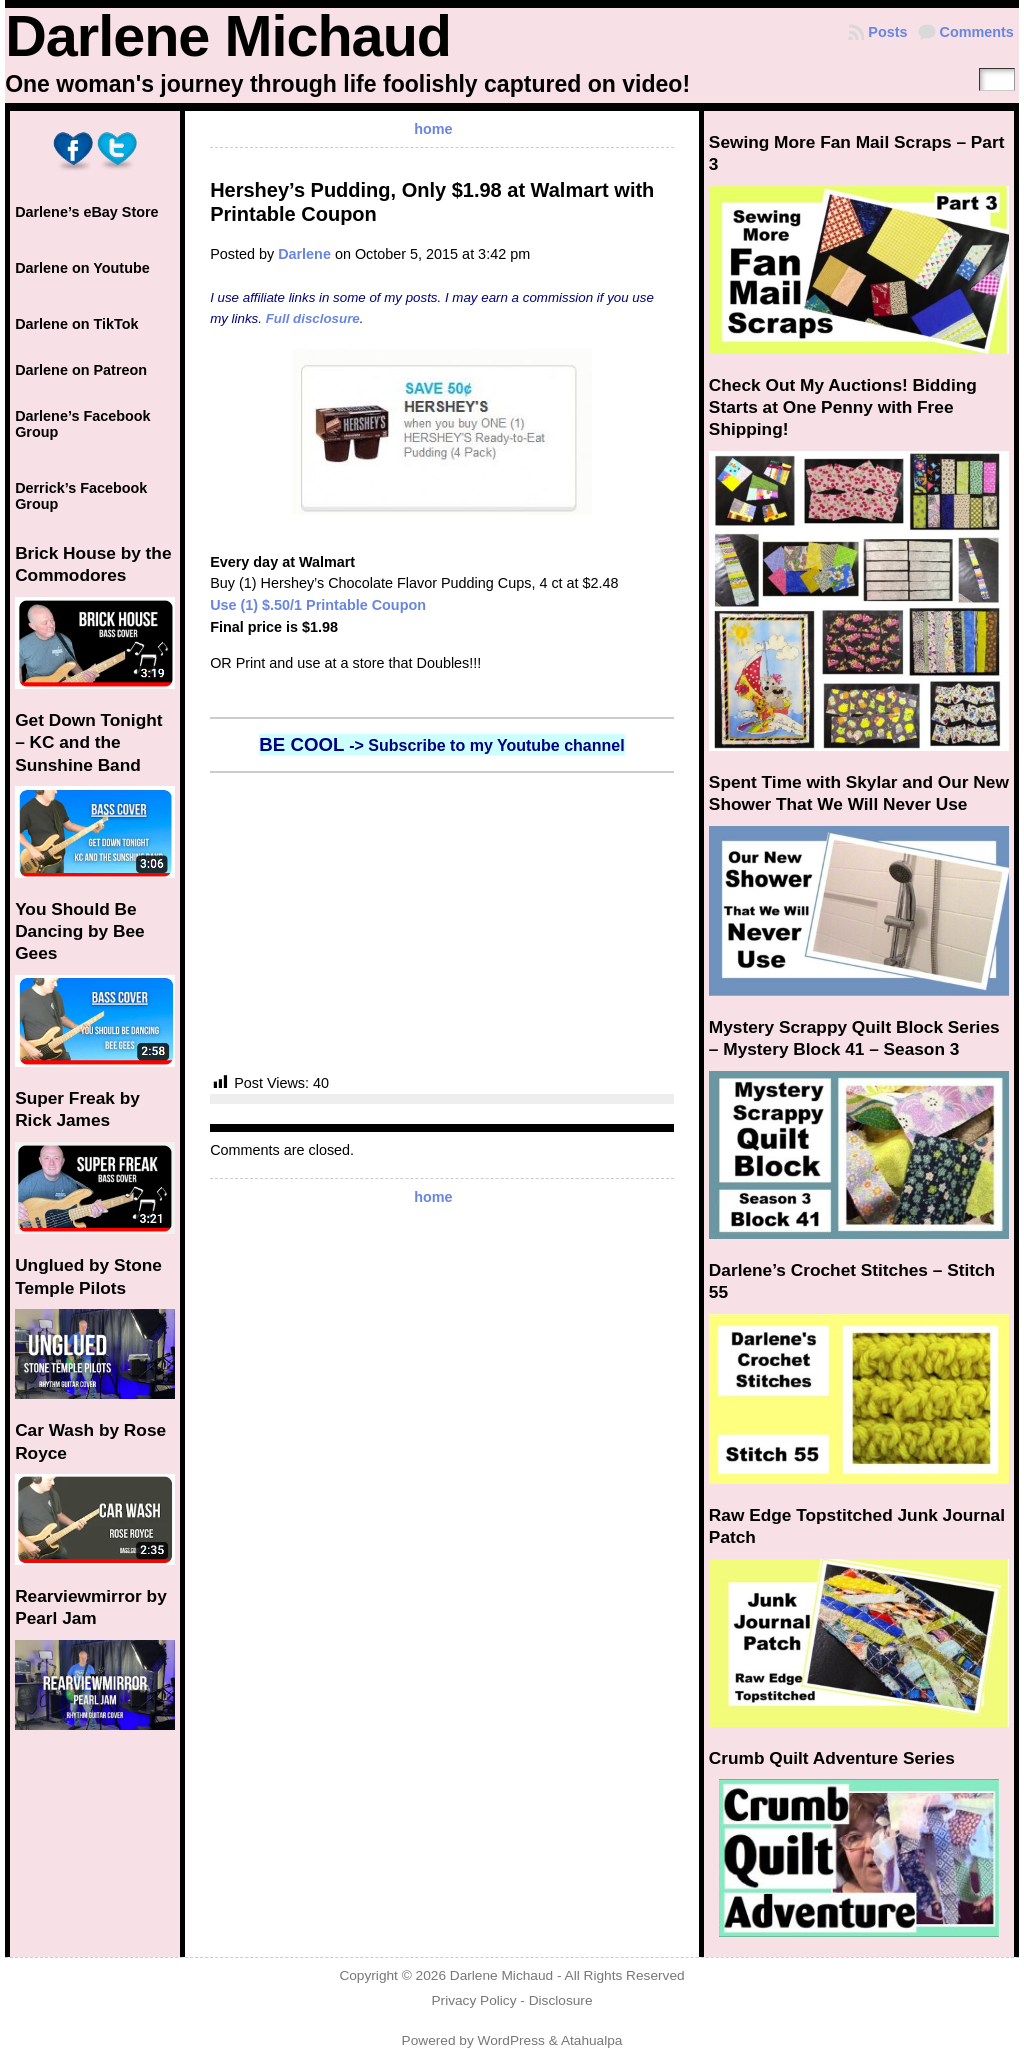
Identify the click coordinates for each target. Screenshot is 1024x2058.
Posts (887, 32)
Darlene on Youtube (82, 268)
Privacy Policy (473, 2000)
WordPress (511, 2040)
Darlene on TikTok (76, 324)
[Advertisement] (442, 923)
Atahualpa (592, 2040)
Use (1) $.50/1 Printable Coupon (318, 605)
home (433, 129)
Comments (977, 32)
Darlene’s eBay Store (86, 212)
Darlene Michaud (228, 36)
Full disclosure (313, 318)
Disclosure (561, 2000)
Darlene (304, 254)
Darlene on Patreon (81, 370)
